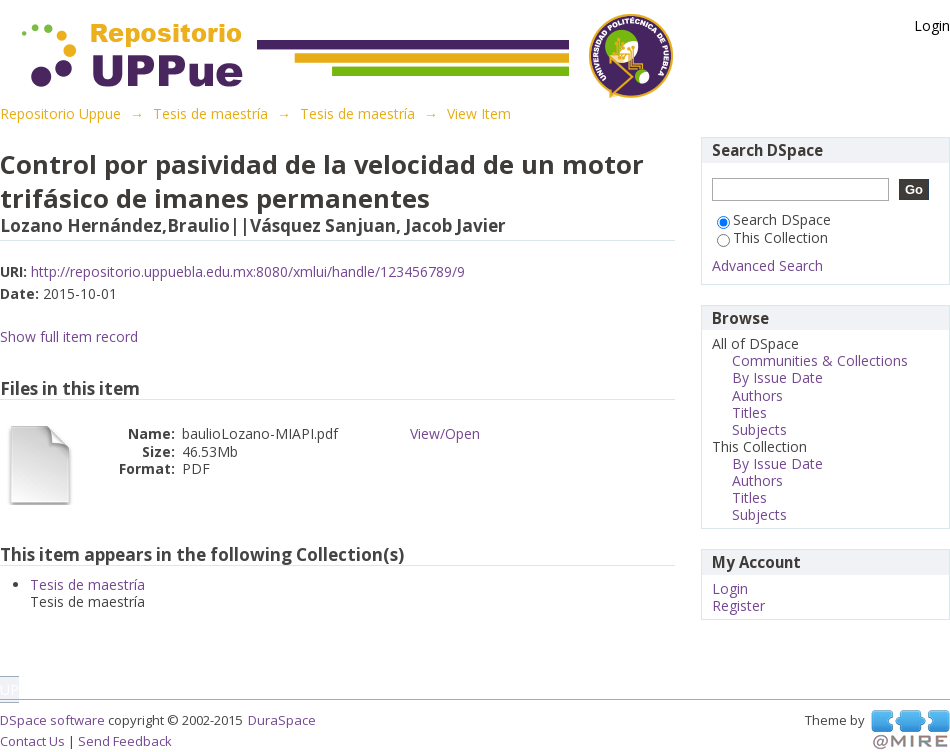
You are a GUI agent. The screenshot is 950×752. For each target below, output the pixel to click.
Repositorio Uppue (60, 113)
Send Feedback (125, 741)
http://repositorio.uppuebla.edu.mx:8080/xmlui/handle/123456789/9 (248, 271)
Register (738, 605)
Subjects (759, 429)
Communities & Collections (820, 360)
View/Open (445, 433)
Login (932, 25)
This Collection (772, 237)
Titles (749, 412)
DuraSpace (282, 720)
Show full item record (69, 336)
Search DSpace (774, 219)
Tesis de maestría (210, 113)
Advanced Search (767, 265)
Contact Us (32, 741)
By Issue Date (777, 377)
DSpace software (52, 720)
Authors (757, 395)
